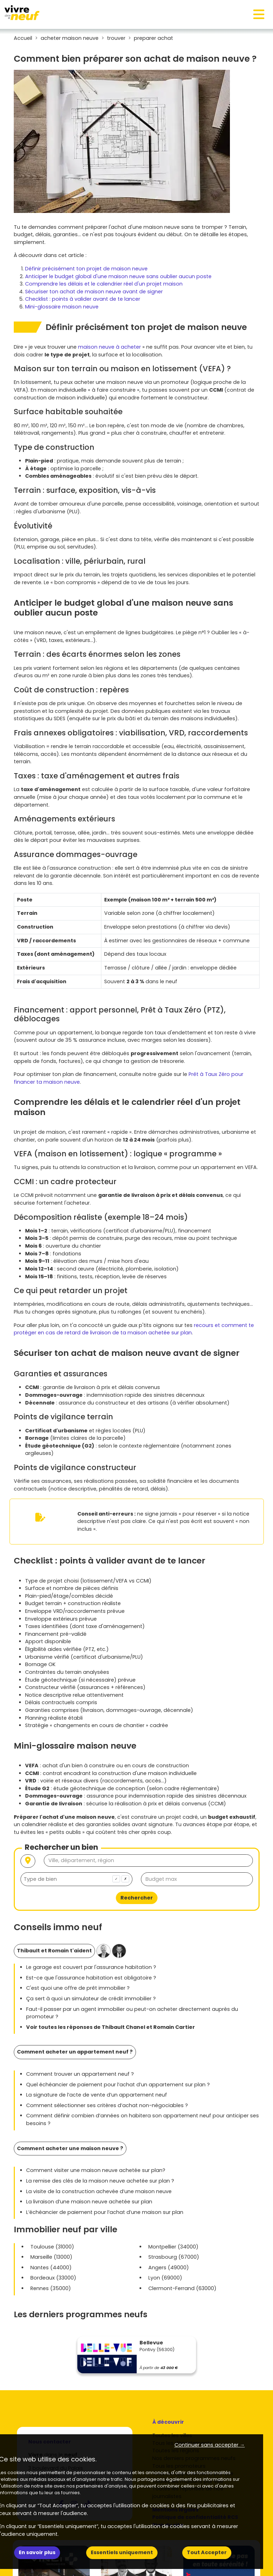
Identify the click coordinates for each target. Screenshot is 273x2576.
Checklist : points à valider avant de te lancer (82, 298)
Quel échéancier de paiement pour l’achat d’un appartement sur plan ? (118, 2084)
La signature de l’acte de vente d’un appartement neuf (96, 2094)
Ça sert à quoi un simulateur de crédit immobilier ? (91, 1998)
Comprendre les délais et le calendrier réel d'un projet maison (104, 283)
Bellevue (151, 2342)
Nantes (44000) (51, 2267)
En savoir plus (37, 2552)
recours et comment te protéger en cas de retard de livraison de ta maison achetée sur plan (134, 1329)
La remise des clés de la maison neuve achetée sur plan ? (100, 2180)
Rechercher (136, 1897)
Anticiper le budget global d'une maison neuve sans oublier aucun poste (118, 276)
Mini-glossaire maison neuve (62, 306)
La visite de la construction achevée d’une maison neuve (99, 2191)
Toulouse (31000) (52, 2246)
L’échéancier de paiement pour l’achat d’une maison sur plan (104, 2212)
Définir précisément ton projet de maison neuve (86, 268)
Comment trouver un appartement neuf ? (80, 2074)
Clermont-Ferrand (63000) (182, 2288)
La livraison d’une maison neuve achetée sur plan (89, 2201)
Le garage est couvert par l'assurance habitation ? (91, 1967)
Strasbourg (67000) (173, 2256)
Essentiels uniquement (122, 2552)
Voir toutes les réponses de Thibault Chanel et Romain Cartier (110, 2027)
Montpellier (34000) (173, 2246)
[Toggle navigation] (259, 14)
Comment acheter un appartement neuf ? (75, 2051)
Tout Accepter (207, 2552)
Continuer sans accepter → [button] (209, 2444)
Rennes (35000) (50, 2288)
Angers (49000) (168, 2267)
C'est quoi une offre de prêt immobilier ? (78, 1987)
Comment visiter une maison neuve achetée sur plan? (95, 2170)
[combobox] (76, 1879)
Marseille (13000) (51, 2256)
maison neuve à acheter (109, 346)
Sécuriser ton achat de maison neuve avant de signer (94, 291)
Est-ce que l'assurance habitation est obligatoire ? (91, 1977)
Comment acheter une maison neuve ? (70, 2148)
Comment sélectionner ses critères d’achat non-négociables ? (107, 2105)
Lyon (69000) (165, 2277)
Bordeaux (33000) (53, 2277)
